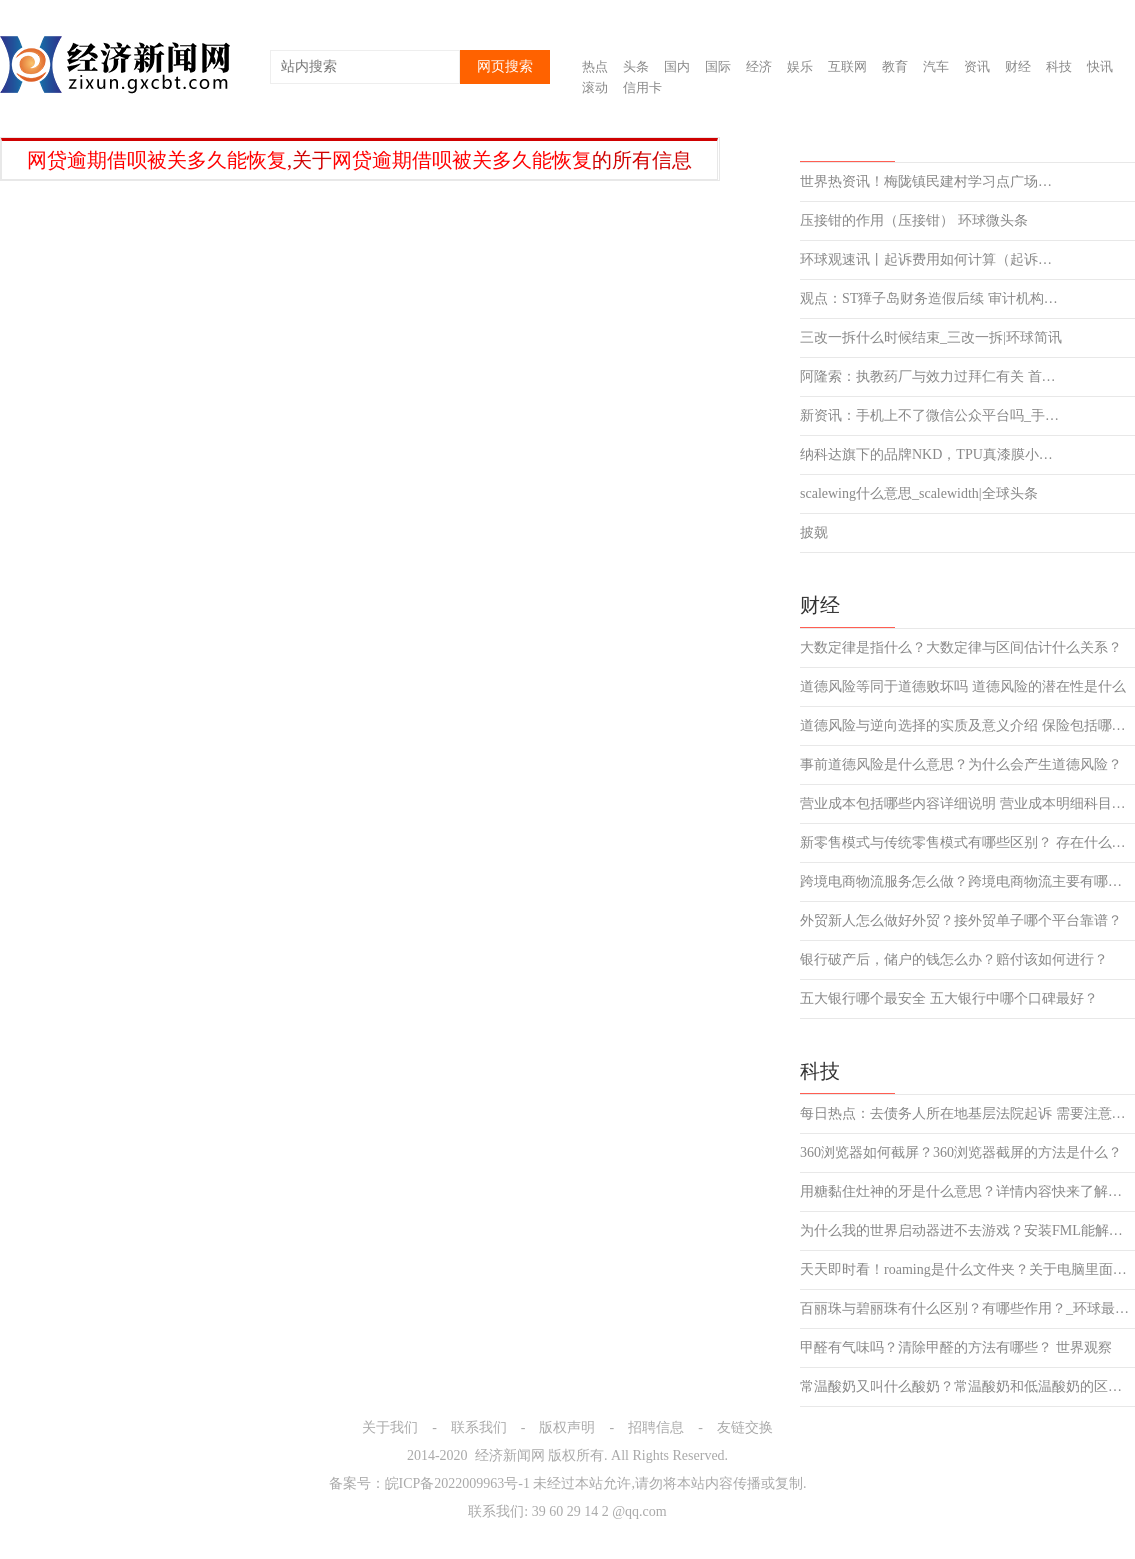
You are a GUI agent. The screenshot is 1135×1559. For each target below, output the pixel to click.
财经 (1018, 66)
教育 (895, 66)
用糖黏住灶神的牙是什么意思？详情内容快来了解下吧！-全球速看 (967, 1192)
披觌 (814, 533)
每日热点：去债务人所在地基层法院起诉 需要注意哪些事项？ (967, 1114)
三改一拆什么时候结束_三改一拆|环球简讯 (931, 338)
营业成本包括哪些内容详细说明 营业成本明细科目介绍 (967, 804)
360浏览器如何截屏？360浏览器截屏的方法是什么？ (961, 1153)
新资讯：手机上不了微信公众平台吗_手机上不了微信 (932, 416)
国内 (677, 66)
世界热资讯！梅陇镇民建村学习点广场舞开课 (932, 182)
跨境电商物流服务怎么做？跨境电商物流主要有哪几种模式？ (967, 882)
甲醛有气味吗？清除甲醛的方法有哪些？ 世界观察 (956, 1348)
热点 (595, 66)
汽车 (936, 66)
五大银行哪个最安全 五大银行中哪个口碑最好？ (949, 999)
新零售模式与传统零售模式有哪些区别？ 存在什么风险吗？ (967, 843)
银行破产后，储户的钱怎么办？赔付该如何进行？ (954, 960)
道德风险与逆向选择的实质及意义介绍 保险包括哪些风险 (967, 726)
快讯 (1100, 66)
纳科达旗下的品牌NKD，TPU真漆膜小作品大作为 (932, 455)
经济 (759, 66)
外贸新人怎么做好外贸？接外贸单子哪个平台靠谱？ (961, 921)
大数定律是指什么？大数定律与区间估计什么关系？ (961, 648)
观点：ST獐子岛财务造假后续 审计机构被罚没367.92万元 (932, 299)
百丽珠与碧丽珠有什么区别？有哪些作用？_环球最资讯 (967, 1309)
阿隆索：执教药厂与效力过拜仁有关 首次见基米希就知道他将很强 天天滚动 (932, 377)
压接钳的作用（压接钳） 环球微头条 (914, 221)
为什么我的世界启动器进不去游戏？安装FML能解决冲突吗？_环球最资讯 (967, 1231)
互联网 (847, 66)
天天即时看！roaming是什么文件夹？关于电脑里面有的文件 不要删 (967, 1270)
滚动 (595, 87)
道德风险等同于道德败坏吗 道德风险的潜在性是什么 (963, 687)
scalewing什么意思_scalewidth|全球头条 (919, 494)
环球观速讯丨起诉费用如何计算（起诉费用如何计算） (932, 260)
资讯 (977, 66)
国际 (718, 66)
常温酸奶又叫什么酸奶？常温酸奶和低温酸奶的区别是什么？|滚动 (967, 1387)
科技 (1059, 66)
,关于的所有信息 (359, 160)
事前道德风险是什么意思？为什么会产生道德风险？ (961, 765)
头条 (636, 66)
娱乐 (800, 66)
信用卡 (642, 87)
